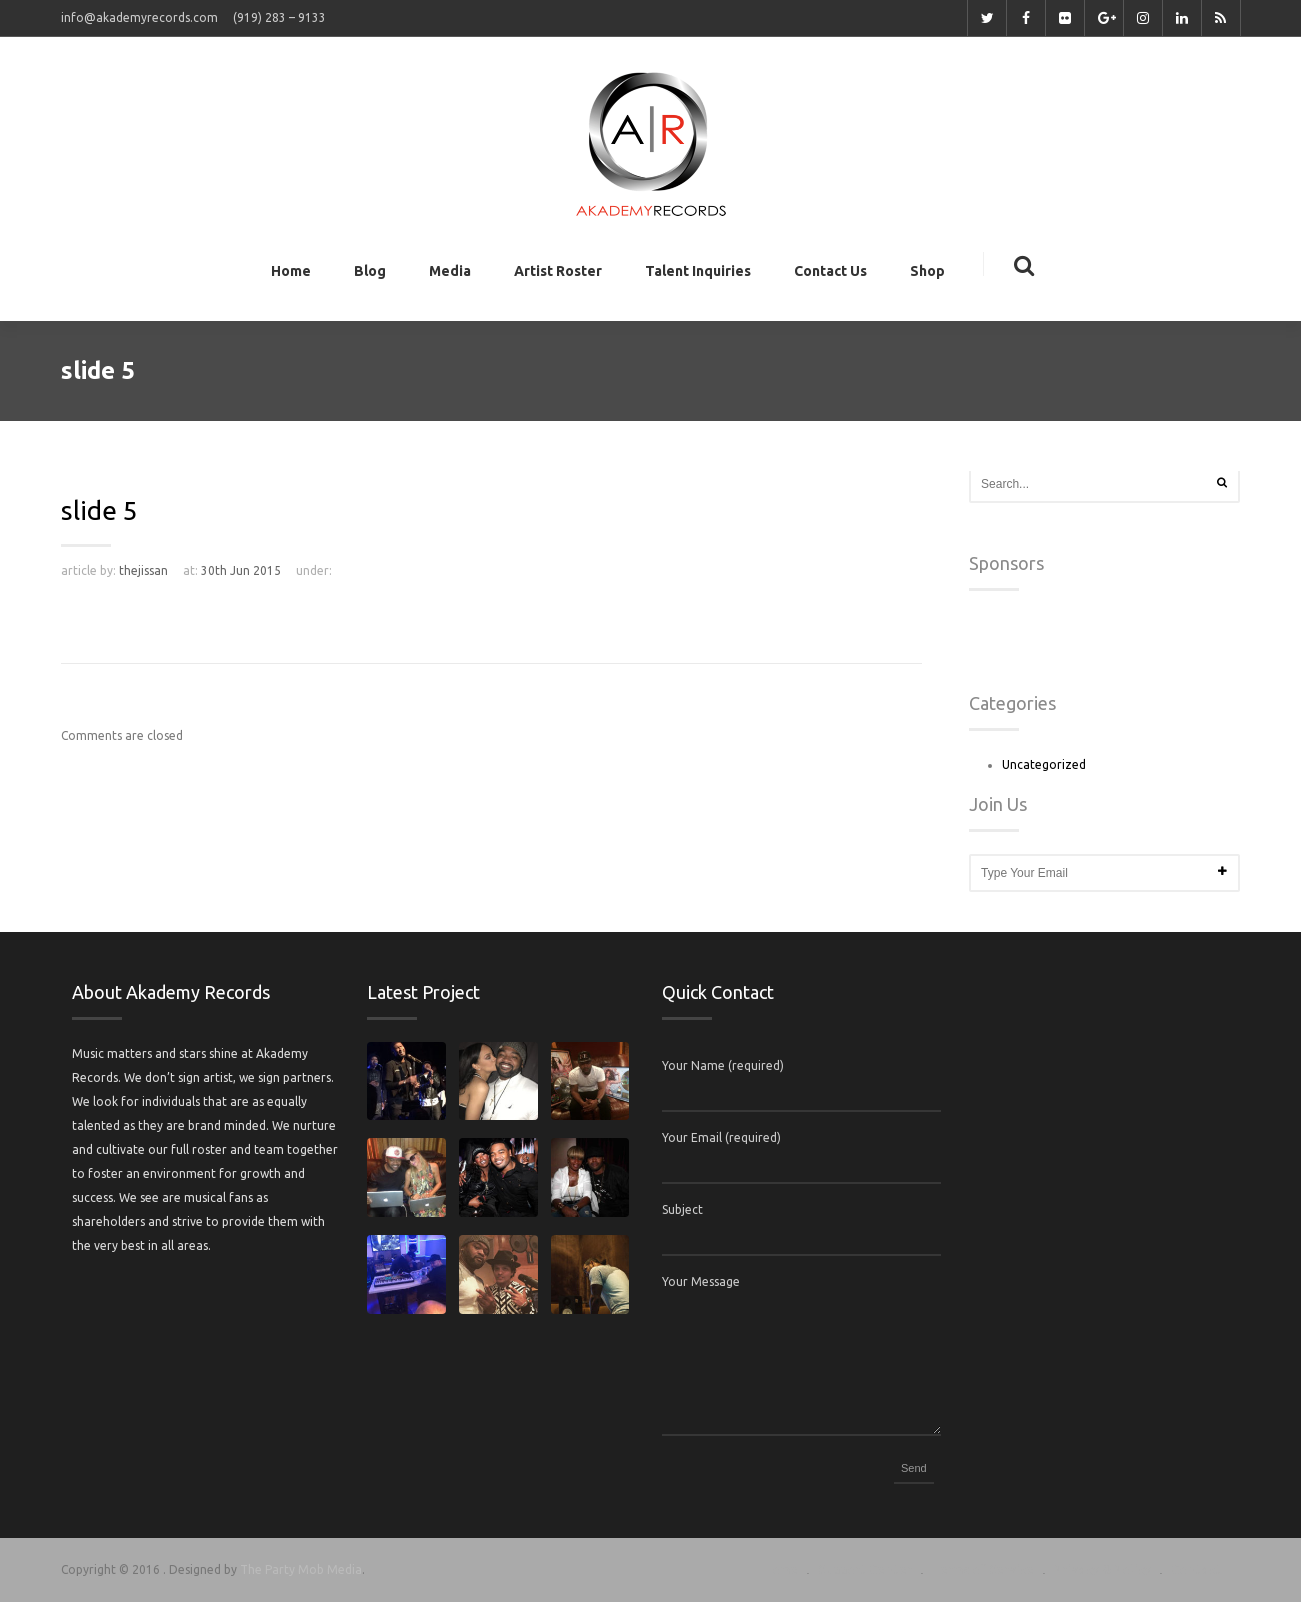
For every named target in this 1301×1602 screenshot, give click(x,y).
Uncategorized (1044, 764)
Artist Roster (558, 275)
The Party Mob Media (301, 1569)
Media (450, 275)
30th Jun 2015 (241, 570)
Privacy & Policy (1102, 1569)
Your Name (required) (723, 1065)
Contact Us (830, 275)
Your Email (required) (721, 1137)
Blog (370, 275)
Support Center (865, 1569)
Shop (927, 275)
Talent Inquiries (698, 275)
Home (291, 275)
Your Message (701, 1281)
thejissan (143, 570)
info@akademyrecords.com (139, 17)
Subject (682, 1209)
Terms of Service (983, 1569)
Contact (1196, 1569)
